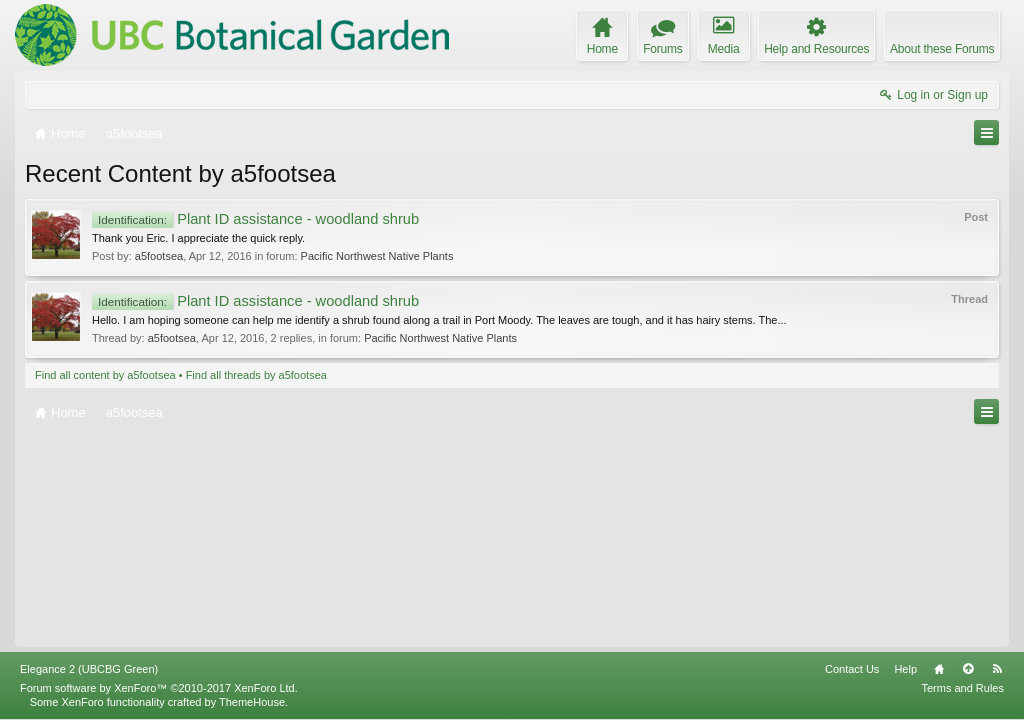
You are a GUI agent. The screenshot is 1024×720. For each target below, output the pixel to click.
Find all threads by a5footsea (256, 375)
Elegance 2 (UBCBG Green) (89, 669)
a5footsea (159, 256)
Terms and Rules (962, 688)
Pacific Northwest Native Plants (377, 256)
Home (939, 669)
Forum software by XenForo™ (159, 688)
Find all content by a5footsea (105, 375)
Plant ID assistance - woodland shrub (255, 219)
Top (968, 669)
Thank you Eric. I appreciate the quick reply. (198, 238)
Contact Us (852, 669)
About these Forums (942, 49)
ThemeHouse (252, 702)
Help (905, 669)
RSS (997, 669)
